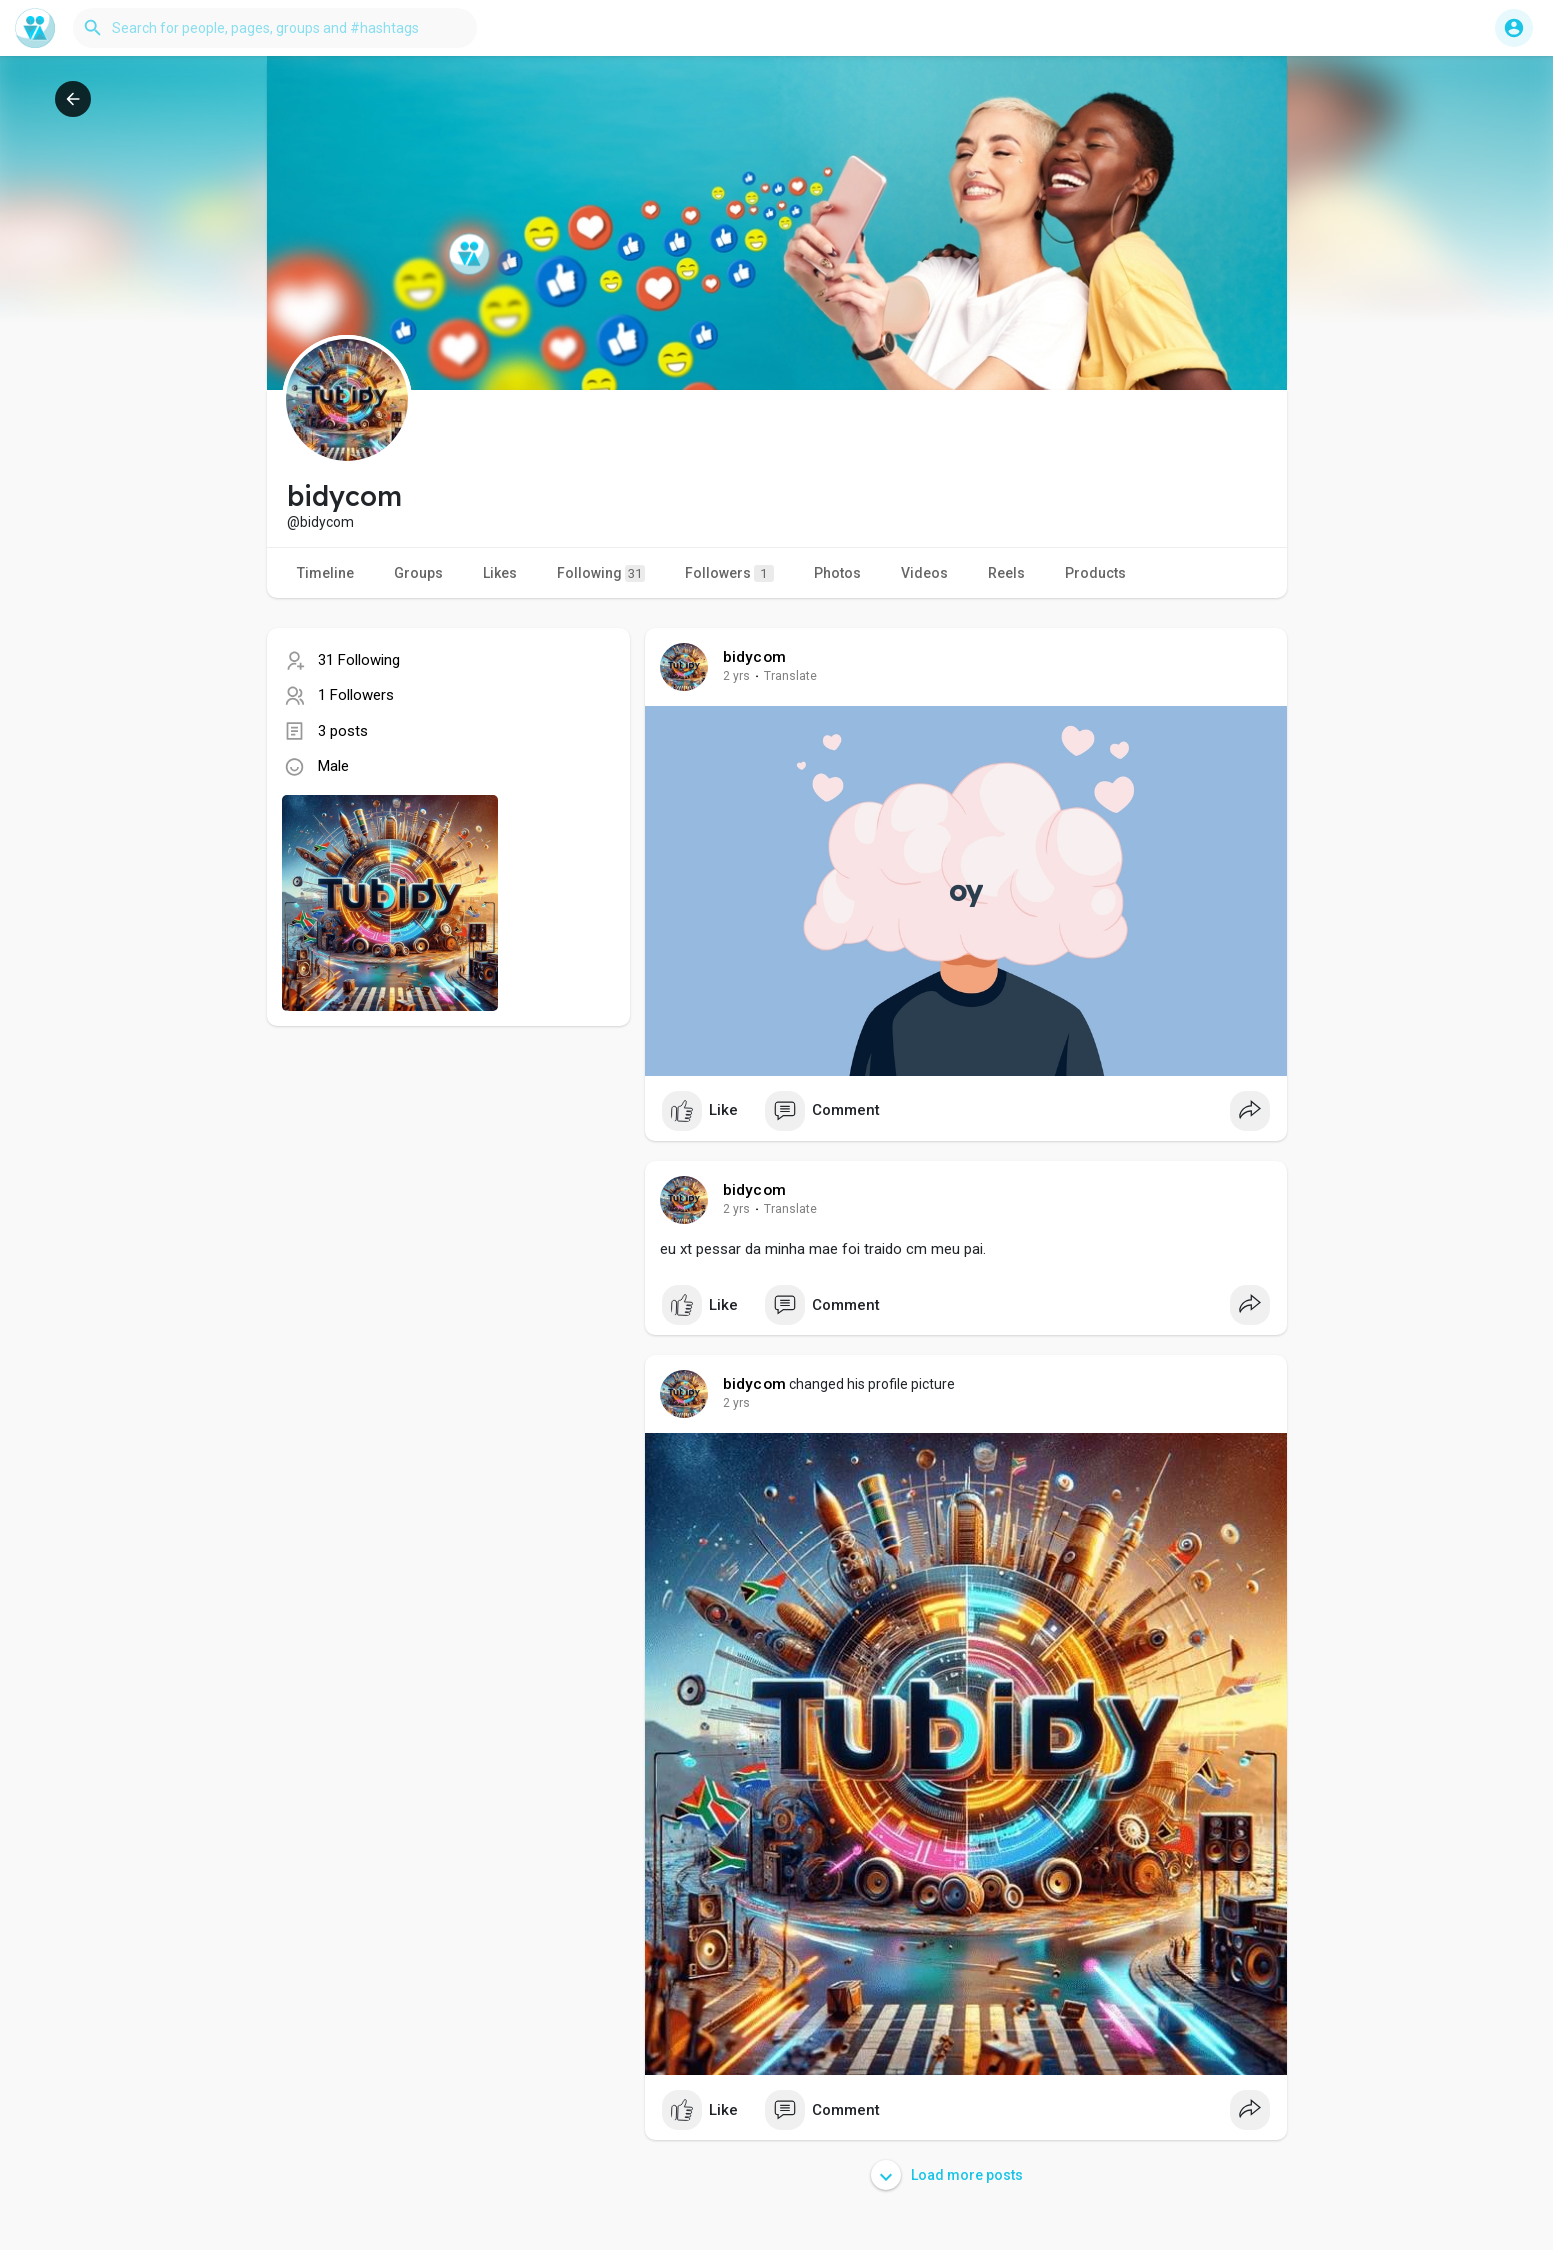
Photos (837, 573)
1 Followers (356, 695)
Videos (924, 573)
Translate (790, 676)
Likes (500, 573)
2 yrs (736, 676)
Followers (729, 573)
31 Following (359, 660)
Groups (418, 573)
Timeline (325, 573)
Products (1095, 573)
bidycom (754, 657)
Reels (1006, 573)
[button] (275, 28)
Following (601, 573)
